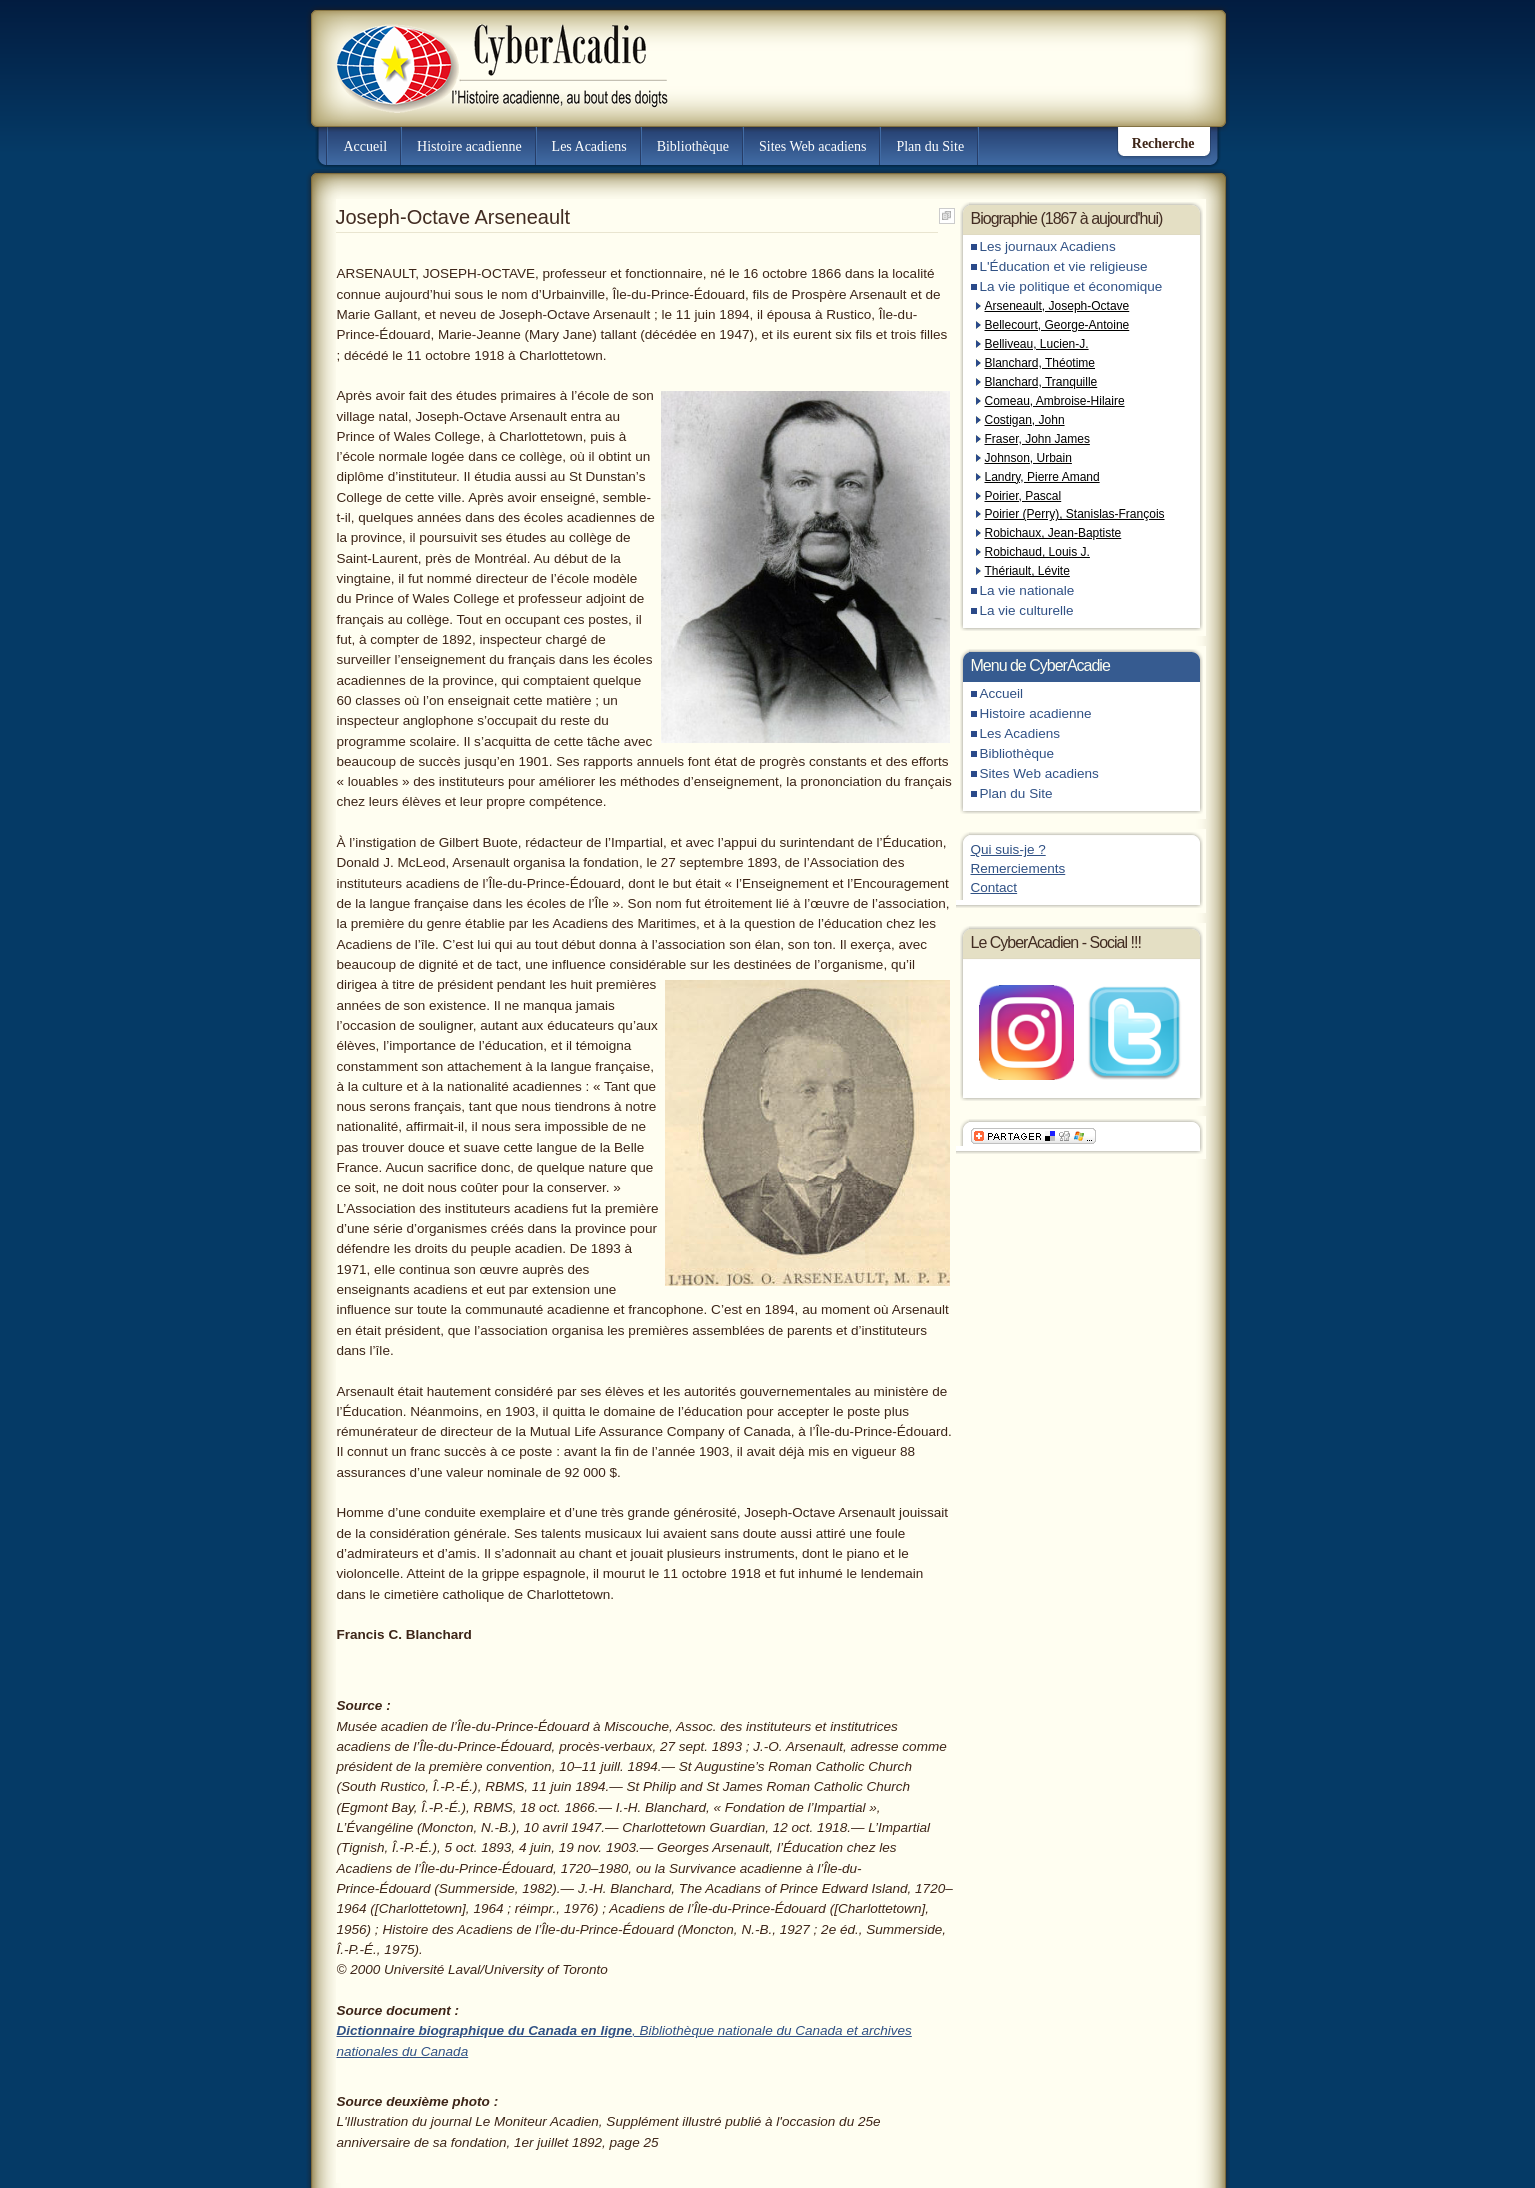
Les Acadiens (589, 146)
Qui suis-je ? (1008, 849)
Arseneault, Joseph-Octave (1057, 306)
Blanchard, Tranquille (1041, 382)
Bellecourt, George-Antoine (1057, 325)
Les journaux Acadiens (1048, 246)
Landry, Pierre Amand (1042, 477)
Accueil (366, 146)
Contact (994, 887)
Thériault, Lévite (1027, 571)
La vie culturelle (1027, 610)
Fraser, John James (1037, 439)
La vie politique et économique (1071, 286)
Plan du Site (930, 146)
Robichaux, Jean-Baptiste (1053, 533)
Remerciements (1018, 868)
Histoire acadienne (469, 146)
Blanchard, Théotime (1040, 363)
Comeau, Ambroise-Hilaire (1055, 401)
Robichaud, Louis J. (1037, 552)
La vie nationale (1027, 590)
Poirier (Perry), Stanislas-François (1075, 514)
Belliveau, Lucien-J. (1037, 344)
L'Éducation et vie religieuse (1064, 266)
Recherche (1163, 143)
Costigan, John (1025, 420)
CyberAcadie (485, 54)
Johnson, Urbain (1028, 458)
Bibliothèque (693, 146)
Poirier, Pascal (1023, 496)
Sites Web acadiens (812, 146)
